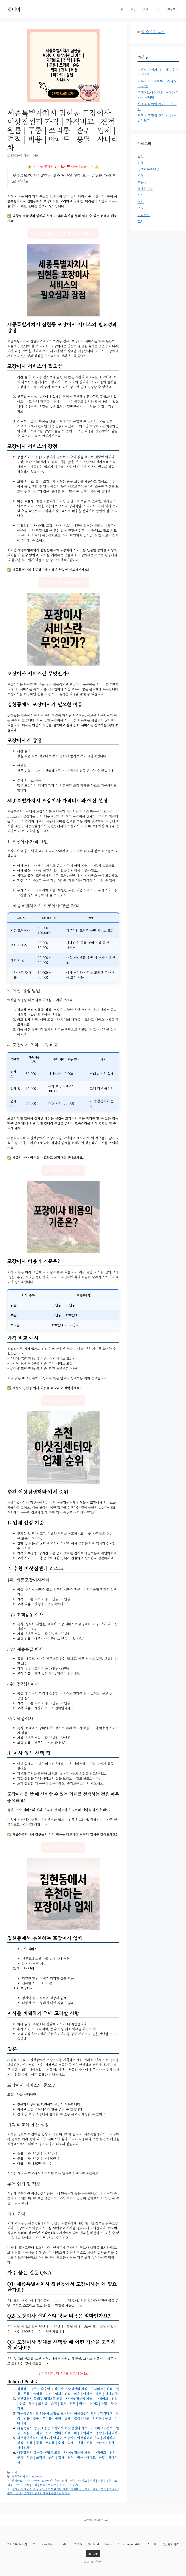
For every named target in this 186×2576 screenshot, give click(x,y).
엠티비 (13, 9)
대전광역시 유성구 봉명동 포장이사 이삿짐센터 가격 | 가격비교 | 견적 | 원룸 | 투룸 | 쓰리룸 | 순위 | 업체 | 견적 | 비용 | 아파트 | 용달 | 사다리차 (67, 2457)
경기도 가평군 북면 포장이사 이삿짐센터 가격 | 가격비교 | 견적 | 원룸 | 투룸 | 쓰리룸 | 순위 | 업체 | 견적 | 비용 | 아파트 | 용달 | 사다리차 (63, 2491)
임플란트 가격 (171, 2544)
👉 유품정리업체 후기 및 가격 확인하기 (63, 233)
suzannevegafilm (129, 2544)
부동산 (171, 9)
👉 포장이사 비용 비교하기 (63, 582)
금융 (133, 9)
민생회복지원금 (148, 169)
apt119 (152, 2544)
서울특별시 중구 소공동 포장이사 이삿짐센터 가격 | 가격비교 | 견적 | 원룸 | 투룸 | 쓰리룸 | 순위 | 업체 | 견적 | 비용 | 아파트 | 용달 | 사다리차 (68, 2430)
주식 (145, 9)
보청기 (142, 175)
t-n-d (78, 2544)
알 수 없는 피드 (153, 31)
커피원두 (144, 214)
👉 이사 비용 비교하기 (63, 1170)
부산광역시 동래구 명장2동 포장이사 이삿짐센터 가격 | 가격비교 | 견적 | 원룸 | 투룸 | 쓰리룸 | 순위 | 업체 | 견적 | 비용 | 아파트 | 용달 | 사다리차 (67, 2403)
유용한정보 (145, 188)
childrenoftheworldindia (50, 2544)
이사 (14, 2472)
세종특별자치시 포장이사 (27, 2476)
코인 (157, 9)
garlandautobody (100, 2544)
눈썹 (141, 162)
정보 (141, 201)
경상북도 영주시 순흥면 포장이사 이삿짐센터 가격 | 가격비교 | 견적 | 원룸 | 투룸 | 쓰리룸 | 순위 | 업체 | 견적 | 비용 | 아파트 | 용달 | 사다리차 (68, 2391)
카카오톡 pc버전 (17, 2544)
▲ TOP (93, 2553)
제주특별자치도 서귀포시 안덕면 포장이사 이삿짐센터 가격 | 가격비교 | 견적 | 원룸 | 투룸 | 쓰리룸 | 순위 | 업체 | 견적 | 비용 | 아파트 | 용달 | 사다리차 (67, 2442)
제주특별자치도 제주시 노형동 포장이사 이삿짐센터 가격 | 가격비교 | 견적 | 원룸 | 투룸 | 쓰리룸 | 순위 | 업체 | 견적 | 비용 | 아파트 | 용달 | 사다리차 (68, 2418)
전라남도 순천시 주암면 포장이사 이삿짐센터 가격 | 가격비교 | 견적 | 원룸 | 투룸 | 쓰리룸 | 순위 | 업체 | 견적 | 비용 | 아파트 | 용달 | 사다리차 (62, 2483)
